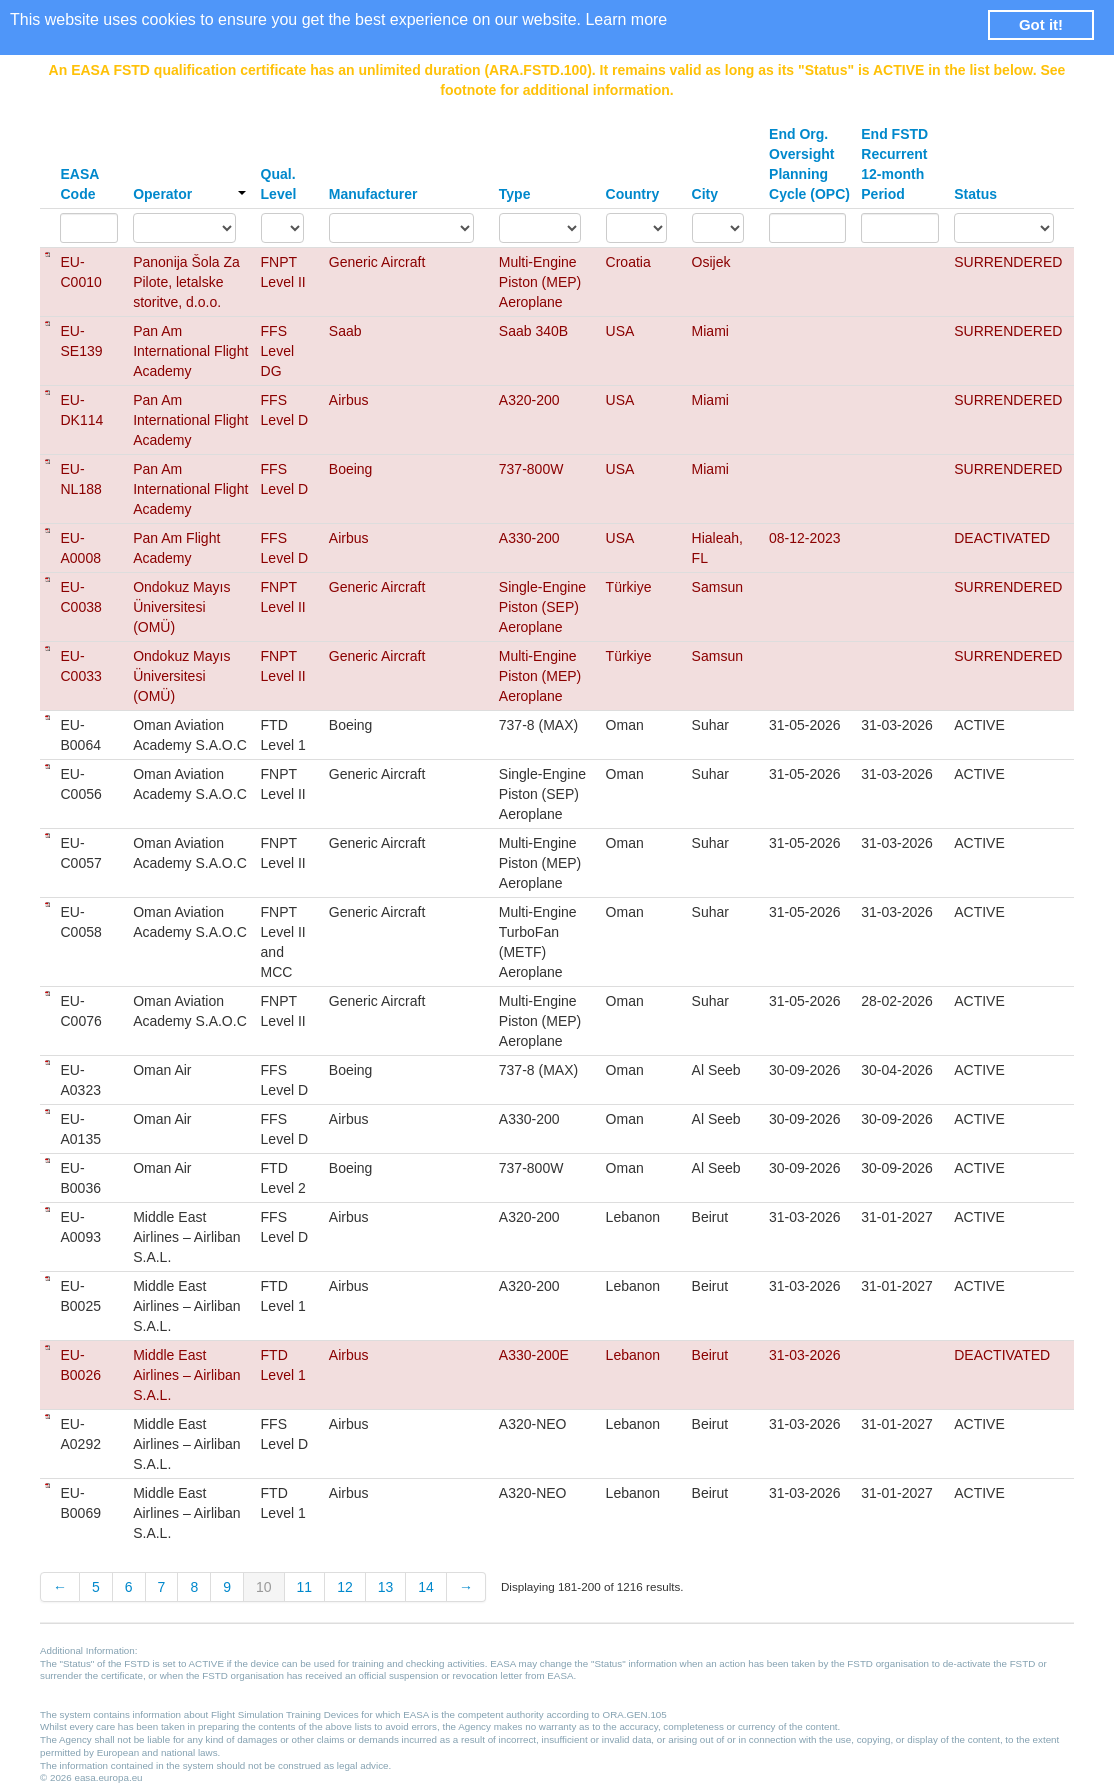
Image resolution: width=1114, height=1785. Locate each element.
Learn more (626, 19)
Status (975, 194)
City (705, 194)
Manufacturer (373, 194)
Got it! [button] (1041, 24)
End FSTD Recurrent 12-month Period (894, 164)
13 (386, 1587)
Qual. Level (279, 184)
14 (426, 1587)
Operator (189, 194)
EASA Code (79, 184)
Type (515, 194)
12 (345, 1587)
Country (633, 194)
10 (264, 1587)
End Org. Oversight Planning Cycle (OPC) (809, 164)
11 (305, 1587)
